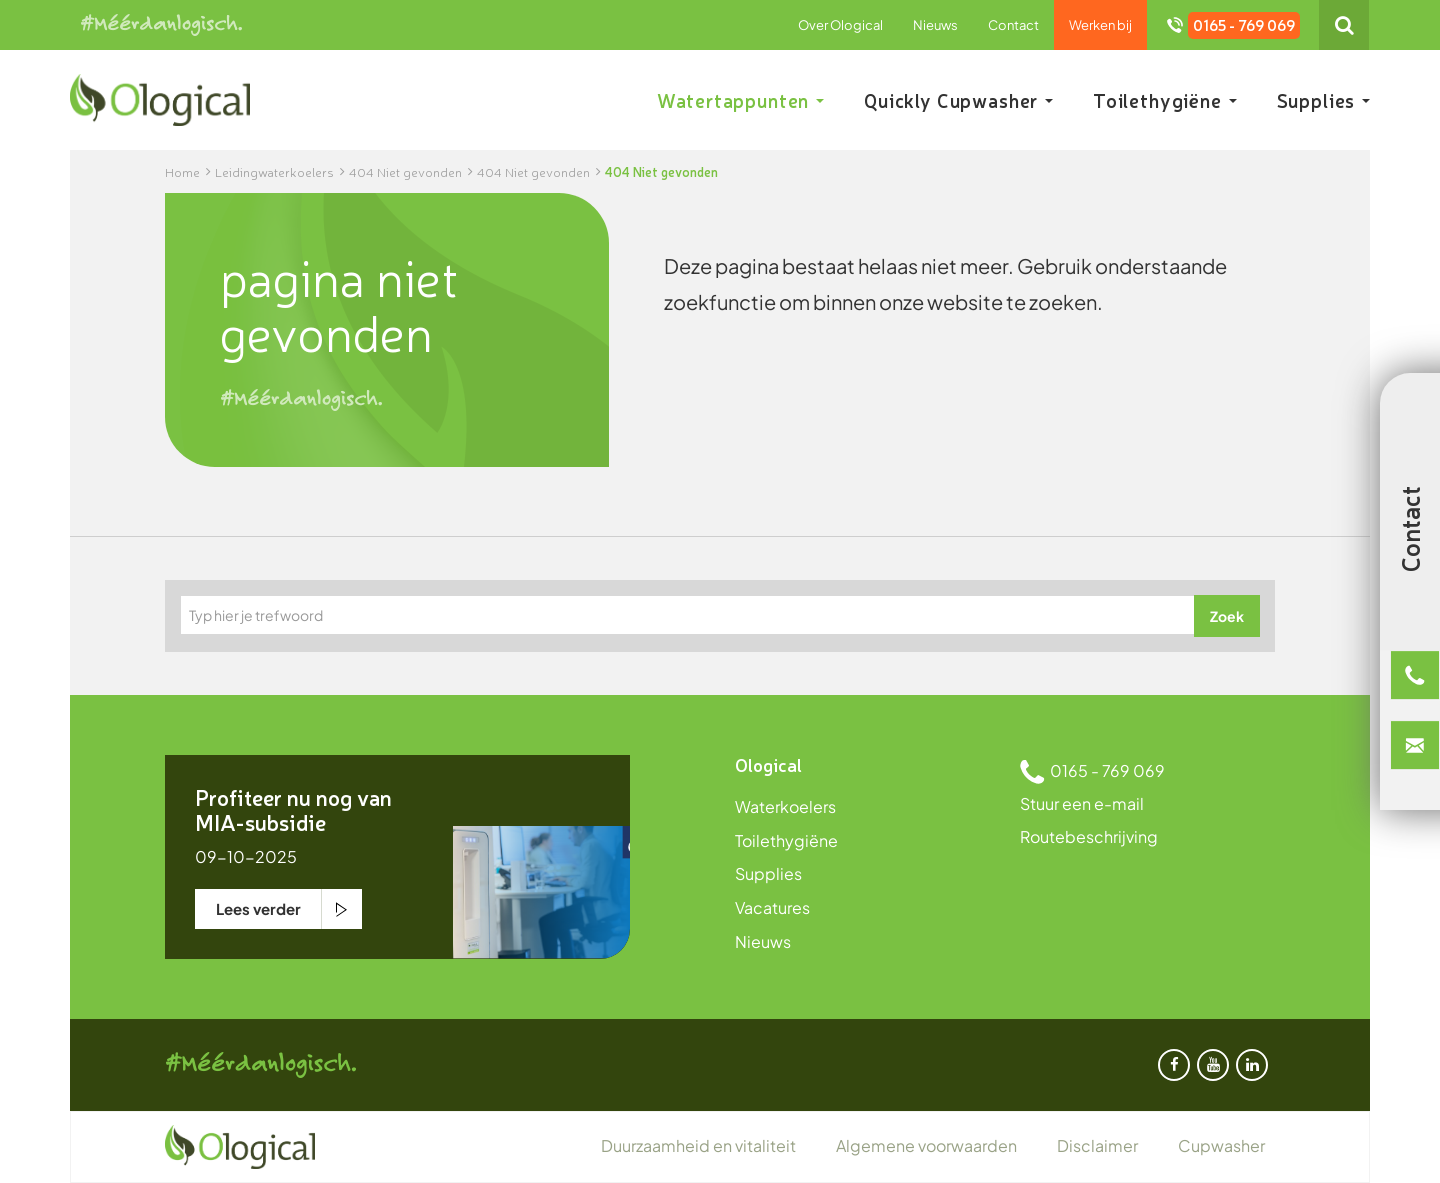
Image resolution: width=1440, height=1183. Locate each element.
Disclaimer (1097, 1145)
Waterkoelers (785, 806)
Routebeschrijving (1089, 836)
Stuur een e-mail (1082, 803)
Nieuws (935, 25)
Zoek (1227, 616)
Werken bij (1100, 25)
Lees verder (258, 908)
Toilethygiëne (1165, 100)
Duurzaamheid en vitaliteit (698, 1145)
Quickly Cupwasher (958, 100)
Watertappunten (740, 100)
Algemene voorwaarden (926, 1145)
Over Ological (840, 25)
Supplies (1323, 100)
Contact (1013, 25)
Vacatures (772, 907)
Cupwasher (1221, 1145)
